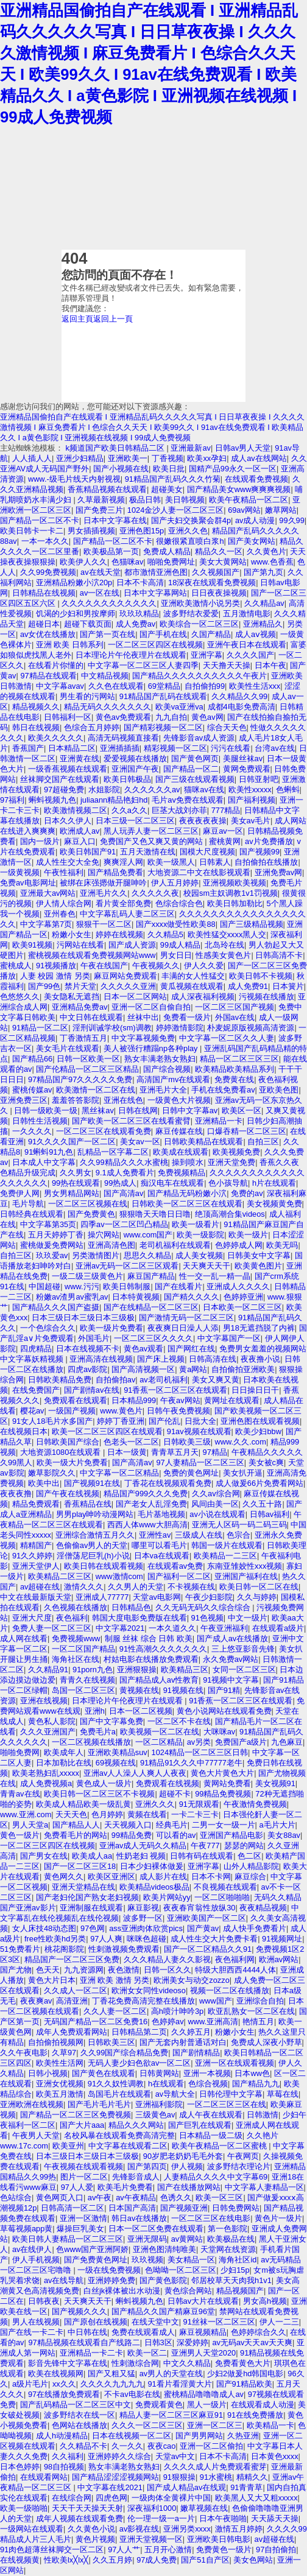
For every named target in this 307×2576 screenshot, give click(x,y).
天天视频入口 (128, 1824)
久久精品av (264, 603)
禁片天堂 (80, 986)
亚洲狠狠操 (137, 1669)
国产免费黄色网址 (95, 2259)
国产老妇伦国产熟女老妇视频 (87, 1897)
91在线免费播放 (255, 2414)
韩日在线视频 (36, 727)
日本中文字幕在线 (115, 520)
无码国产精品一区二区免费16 (95, 2021)
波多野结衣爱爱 (191, 613)
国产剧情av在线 (92, 1390)
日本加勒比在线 (63, 1762)
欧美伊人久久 (83, 561)
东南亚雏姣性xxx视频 (244, 1566)
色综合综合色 (179, 903)
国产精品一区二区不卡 (39, 520)
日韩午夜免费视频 (178, 1410)
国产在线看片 (178, 1286)
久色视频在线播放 (75, 1607)
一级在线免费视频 (109, 2270)
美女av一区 (140, 1141)
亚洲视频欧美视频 (234, 882)
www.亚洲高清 (213, 2021)
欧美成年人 (63, 1752)
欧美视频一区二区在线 (159, 1731)
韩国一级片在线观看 (227, 1545)
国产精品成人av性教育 (159, 1679)
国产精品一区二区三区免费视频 (75, 2114)
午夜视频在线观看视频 (83, 2166)
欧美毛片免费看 (125, 2187)
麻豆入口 (80, 841)
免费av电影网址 (28, 882)
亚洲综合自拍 (260, 2000)
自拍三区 (263, 1141)
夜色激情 (123, 1969)
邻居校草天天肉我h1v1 (231, 2280)
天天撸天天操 (226, 665)
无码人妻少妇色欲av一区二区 (139, 2062)
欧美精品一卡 (270, 2425)
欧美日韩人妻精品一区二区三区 (67, 2238)
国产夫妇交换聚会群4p (191, 520)
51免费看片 (20, 1949)
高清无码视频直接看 (123, 737)
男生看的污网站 (87, 696)
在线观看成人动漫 (262, 2404)
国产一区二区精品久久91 (208, 1949)
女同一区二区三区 (244, 1669)
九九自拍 (171, 717)
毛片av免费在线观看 (188, 799)
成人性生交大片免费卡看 (214, 1938)
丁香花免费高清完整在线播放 (143, 2000)
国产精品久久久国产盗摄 (55, 1307)
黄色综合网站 (188, 2290)
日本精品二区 (72, 748)
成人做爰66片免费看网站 (259, 1483)
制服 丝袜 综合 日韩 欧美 (148, 1638)
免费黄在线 (234, 1079)
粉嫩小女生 (71, 934)
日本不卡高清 (140, 582)
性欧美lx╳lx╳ (66, 2559)
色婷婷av (168, 2021)
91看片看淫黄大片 (179, 2383)
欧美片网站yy (167, 1897)
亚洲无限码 (147, 2238)
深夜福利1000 (151, 2508)
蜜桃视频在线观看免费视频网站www (92, 955)
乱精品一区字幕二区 (113, 1151)
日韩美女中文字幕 (259, 1255)
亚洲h (95, 1711)
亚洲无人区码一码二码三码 (239, 1524)
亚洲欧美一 (127, 458)
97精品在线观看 (48, 675)
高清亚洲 (72, 2000)
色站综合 (16, 2197)
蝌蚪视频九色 (52, 799)
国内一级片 (40, 841)
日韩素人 (215, 862)
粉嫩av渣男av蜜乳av (72, 1296)
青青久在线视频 (87, 1679)
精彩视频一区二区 (175, 748)
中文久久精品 (187, 2363)
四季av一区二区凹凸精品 (124, 1224)
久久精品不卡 (83, 2446)
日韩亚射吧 (258, 779)
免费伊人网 (20, 1193)
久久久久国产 (250, 655)
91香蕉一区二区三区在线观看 (175, 1390)
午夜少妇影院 (209, 1597)
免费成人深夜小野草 (266, 2042)
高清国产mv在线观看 (173, 1079)
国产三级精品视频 (251, 924)
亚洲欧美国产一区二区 (206, 1918)
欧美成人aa (92, 1855)
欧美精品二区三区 (59, 1576)
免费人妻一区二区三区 (51, 1628)
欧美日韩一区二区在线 (258, 1586)
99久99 (291, 520)
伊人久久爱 (204, 965)
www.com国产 (148, 1234)
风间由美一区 (215, 1503)
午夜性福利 (63, 872)
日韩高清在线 (212, 1359)
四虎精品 (36, 1348)
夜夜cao (161, 2446)
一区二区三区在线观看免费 (103, 1131)
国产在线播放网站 (189, 2187)
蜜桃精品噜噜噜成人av (204, 2394)
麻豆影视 (143, 1907)
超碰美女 (167, 489)
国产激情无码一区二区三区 (186, 1317)
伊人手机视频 (36, 2259)
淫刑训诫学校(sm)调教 (112, 1027)
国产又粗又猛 (111, 2373)
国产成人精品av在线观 (187, 2487)
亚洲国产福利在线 (246, 1576)
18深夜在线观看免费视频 (212, 582)
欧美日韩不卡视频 (260, 975)
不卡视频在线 (191, 1586)
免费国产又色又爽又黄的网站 (152, 841)
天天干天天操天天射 (87, 2508)
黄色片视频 (95, 2539)
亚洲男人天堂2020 (203, 2352)
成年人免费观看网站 (71, 2031)
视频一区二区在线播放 (229, 1990)
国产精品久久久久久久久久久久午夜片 (199, 675)
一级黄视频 (20, 872)
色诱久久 (176, 2197)
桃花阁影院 (64, 1949)
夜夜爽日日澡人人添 (183, 1327)
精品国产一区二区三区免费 (71, 1959)
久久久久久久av (152, 789)
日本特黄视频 (136, 1296)
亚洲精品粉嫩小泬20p (74, 582)
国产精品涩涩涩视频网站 (115, 2477)
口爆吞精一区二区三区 (246, 1131)
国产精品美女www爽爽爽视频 (239, 489)
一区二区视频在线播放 (91, 1742)
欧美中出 (44, 1483)
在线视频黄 (20, 2559)
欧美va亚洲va (179, 706)
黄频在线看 (147, 1814)
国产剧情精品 (196, 2052)
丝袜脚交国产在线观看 (59, 779)
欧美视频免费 (236, 1151)
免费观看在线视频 (167, 1783)
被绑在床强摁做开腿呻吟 (103, 882)
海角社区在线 (75, 1659)
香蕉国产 (28, 748)
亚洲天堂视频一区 (151, 2539)
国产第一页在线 (107, 634)
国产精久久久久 (191, 1296)
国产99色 (44, 986)
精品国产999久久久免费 (146, 1493)
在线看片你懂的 (55, 665)
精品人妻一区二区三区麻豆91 (171, 2414)
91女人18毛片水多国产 (52, 1421)
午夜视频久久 (156, 965)
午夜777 (205, 1845)
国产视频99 (259, 851)
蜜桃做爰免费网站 (51, 1245)
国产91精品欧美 (244, 2383)
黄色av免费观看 (124, 717)
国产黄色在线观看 (103, 2073)
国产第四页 (147, 2166)
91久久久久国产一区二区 (72, 1141)
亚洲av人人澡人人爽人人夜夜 (135, 1773)
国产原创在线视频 (95, 2321)
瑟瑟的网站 (244, 1845)
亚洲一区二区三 (214, 2425)
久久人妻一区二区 (115, 2011)
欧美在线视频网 (55, 2373)
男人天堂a (30, 1824)
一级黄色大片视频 (179, 1100)
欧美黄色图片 (258, 1265)
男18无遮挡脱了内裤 (259, 1327)
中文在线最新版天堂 (35, 1597)
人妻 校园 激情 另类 (55, 975)
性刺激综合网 (135, 2363)
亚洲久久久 (155, 1804)
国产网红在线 (191, 1348)
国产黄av (203, 1928)
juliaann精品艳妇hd (113, 799)
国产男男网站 (199, 2435)
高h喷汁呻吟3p (177, 2011)
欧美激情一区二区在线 (95, 1089)
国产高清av (124, 1193)
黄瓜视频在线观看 (192, 986)
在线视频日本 (24, 1431)
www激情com (119, 1576)
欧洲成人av (80, 831)
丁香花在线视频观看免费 (167, 1483)
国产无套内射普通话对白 (183, 2042)
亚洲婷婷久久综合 (119, 2456)
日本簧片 (288, 986)
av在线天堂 (100, 572)
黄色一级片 (20, 1835)
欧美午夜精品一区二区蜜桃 (220, 2145)
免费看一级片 (187, 1017)
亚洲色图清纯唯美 (164, 2249)
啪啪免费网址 (171, 561)
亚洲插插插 (119, 748)
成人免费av (136, 623)
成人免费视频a (46, 1783)
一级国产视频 (72, 1410)
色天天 (48, 1969)
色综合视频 (208, 2083)
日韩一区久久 (167, 1969)
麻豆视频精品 (203, 2332)
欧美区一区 (241, 1110)
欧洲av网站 (279, 1959)
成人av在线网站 (259, 458)
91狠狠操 (179, 2477)
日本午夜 (270, 665)
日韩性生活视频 (40, 1120)
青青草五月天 (175, 1452)
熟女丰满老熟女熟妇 (160, 1058)
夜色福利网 (235, 1959)
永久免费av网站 (231, 1659)
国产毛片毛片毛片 (99, 2104)
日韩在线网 (138, 1110)
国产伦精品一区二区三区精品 (87, 1069)
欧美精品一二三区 (225, 1555)
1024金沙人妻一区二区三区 (175, 510)
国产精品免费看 (115, 872)
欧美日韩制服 (126, 1286)
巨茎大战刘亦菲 (179, 810)
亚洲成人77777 (102, 1597)
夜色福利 (72, 1617)
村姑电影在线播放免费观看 (151, 1659)
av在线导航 (64, 2280)
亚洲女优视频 (59, 2083)
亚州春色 (60, 913)
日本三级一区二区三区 (135, 820)
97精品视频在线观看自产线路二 (83, 2342)
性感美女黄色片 (223, 955)
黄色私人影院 (52, 1721)
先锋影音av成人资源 (199, 737)
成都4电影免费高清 (241, 706)
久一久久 (127, 2446)
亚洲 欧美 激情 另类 (115, 1980)
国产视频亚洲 (184, 2207)
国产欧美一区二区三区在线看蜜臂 (131, 1120)
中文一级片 (247, 1617)
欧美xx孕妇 (207, 458)
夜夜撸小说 (260, 1359)
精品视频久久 (36, 706)
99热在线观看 (76, 1183)
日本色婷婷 (20, 2466)
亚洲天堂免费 (231, 1162)
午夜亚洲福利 (224, 1628)
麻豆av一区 (223, 831)
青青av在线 (20, 1793)
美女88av (283, 1835)
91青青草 (246, 2487)
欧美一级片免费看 (111, 1327)
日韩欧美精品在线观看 (203, 1141)
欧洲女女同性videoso (148, 1990)
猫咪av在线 (204, 789)
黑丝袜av (98, 1110)
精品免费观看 (36, 1503)
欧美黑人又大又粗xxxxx (256, 2497)
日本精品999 (133, 1400)
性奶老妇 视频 (141, 1855)
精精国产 (36, 1545)
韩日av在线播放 (139, 2218)
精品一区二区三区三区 (239, 1058)
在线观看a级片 (278, 1628)
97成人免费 (156, 2559)
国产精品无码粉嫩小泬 (187, 1193)
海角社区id (237, 2259)
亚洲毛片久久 (103, 893)
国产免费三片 (99, 510)
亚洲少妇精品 (80, 458)
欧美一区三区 (219, 2197)
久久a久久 (129, 810)
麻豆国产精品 (151, 1276)
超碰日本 (44, 623)
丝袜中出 (143, 1017)
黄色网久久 (63, 1876)
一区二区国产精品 (83, 1648)
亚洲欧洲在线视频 (31, 2104)
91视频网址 (282, 1938)
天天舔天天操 (274, 2518)
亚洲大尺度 (32, 1617)
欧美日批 (169, 468)
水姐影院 (104, 789)
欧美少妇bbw (258, 1431)
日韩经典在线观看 (31, 1214)
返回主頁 (77, 318)
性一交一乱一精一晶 (214, 1276)
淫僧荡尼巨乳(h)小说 (93, 1555)
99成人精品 (180, 944)
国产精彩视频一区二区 (163, 727)
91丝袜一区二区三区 (219, 2321)
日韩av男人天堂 (243, 447)
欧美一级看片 (195, 1224)
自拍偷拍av (116, 1379)
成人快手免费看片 (254, 1928)
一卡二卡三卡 (195, 1814)
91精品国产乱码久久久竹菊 (173, 479)
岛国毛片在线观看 (119, 2094)
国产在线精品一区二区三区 (151, 1307)
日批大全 (200, 1421)
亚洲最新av (191, 447)
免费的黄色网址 (191, 1472)
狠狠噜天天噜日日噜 (155, 1214)
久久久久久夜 (155, 893)
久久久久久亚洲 (128, 986)
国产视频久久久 (79, 2311)
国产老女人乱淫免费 (151, 1503)
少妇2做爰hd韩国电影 (245, 2373)
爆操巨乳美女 (80, 2228)
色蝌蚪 (288, 789)
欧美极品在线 (231, 2238)
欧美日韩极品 (127, 779)
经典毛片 (172, 1824)
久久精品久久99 (239, 696)
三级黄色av (155, 2114)
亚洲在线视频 (44, 1700)
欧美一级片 (248, 1234)
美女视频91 (275, 1783)
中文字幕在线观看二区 (128, 2145)
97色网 (92, 1928)
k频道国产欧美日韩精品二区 (116, 447)
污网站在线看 (80, 944)
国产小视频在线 (121, 468)
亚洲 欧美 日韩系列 (70, 644)
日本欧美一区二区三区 (242, 1307)
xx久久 (64, 2383)
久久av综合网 (216, 1493)
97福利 (12, 799)
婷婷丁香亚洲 (120, 1421)
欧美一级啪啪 (24, 2508)
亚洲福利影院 (159, 2104)
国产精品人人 (76, 1824)
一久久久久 (32, 1131)
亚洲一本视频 (207, 2073)
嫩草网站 (281, 510)
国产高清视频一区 (143, 1369)
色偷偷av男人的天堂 (92, 1545)
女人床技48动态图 (44, 1928)
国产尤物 (16, 1969)
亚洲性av (155, 1535)
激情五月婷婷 (239, 2528)
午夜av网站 (180, 1400)
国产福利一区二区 (179, 1576)
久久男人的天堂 (135, 1586)
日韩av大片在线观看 (203, 2301)
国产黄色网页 (195, 758)
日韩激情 (262, 2114)
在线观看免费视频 (256, 479)
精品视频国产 (240, 2290)
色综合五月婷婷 (91, 727)
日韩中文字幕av (190, 1110)
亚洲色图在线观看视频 (260, 1421)
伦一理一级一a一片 (161, 2518)
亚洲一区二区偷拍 (211, 2446)
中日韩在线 (87, 2332)
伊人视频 (187, 2166)
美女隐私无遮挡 (71, 996)
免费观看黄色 (159, 2404)
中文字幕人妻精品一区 (264, 2187)
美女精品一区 (191, 2259)
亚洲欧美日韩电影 (218, 2539)
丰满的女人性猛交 (193, 975)
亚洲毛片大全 (163, 1089)
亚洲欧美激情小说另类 (200, 603)
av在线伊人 (32, 2249)
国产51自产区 (205, 2559)
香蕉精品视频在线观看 (107, 489)
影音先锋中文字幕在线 (67, 2363)
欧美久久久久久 (55, 737)
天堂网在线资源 (228, 2249)
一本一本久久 (45, 541)
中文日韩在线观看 (91, 1017)
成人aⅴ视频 (255, 634)
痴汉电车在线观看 (172, 1183)
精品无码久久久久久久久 (107, 706)
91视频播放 (56, 965)
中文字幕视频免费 (143, 1038)
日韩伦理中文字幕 (231, 2094)
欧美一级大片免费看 (72, 1462)
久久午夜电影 (24, 2052)
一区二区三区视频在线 (87, 1203)
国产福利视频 (251, 799)
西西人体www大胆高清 (147, 1524)
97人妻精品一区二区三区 (200, 1462)
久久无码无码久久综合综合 (204, 1607)
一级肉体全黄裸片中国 (171, 2497)
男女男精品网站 (71, 1193)
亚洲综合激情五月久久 (95, 1535)
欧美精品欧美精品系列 (234, 1069)
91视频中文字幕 (231, 1679)
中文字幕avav (60, 686)
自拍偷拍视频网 (55, 2042)
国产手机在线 (163, 634)
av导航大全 (175, 2094)
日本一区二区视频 (140, 1711)
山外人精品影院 (251, 1866)
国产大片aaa (82, 2125)
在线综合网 (71, 2497)
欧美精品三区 (184, 1669)
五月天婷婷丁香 (55, 1234)
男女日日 (176, 955)
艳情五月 (258, 2021)
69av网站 (244, 510)
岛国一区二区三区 (83, 1690)
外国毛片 (94, 1338)
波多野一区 (143, 1918)
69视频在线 (116, 1762)
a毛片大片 (277, 1824)
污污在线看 (230, 748)
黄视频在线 (139, 1690)
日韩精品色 (131, 1607)
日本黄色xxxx (274, 2456)
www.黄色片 (121, 1410)
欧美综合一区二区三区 (199, 623)
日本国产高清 (132, 2207)
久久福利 (67, 2456)
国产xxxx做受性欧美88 (176, 924)
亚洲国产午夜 (135, 768)
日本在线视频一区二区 (131, 2435)
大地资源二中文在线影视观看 (198, 872)
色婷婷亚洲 (243, 1296)
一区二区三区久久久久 (153, 1338)
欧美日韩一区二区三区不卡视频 (99, 1793)
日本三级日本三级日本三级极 (83, 1317)
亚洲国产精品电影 (231, 1835)
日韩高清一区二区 (72, 2207)
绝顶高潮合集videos (230, 1214)
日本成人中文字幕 (44, 1162)
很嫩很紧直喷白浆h (190, 541)
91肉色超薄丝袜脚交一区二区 (52, 2549)
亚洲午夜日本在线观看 (246, 644)
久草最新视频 (101, 499)
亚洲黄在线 (79, 758)
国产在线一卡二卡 (31, 2332)
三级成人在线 (198, 1535)
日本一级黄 (127, 1452)
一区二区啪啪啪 (222, 1897)
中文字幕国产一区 (229, 1338)
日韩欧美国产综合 (67, 1441)
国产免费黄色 (91, 1214)
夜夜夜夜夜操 (203, 820)
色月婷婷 (107, 1814)
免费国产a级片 (241, 1742)
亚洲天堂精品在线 (83, 1887)
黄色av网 (207, 717)
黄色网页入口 (59, 2197)
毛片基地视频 (161, 1514)
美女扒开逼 (243, 1472)
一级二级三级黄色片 (87, 1276)
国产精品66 (32, 1058)
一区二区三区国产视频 (234, 1007)
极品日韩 (145, 499)
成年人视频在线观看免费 (79, 2518)
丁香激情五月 (83, 1038)
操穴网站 (103, 1234)
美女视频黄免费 (274, 1203)
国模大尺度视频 (207, 851)
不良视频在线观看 (225, 1887)
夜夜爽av (36, 2000)
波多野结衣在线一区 (79, 2414)
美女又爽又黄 (215, 1379)
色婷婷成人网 (239, 1245)
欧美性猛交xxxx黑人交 (227, 934)
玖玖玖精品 (139, 613)
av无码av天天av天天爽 (252, 2342)
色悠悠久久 (20, 996)
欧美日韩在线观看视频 (103, 1566)
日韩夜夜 (44, 2301)
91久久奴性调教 (116, 2083)
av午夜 (100, 2197)
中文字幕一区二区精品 (119, 1472)
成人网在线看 (24, 1638)
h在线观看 (166, 2083)
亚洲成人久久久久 (238, 1286)
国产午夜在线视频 (67, 1493)
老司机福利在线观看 (175, 1245)
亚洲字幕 (206, 655)
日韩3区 (158, 2342)
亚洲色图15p (141, 530)
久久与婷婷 (257, 1597)
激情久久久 (84, 1586)
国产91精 (224, 1690)
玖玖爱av (52, 1255)
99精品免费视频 (223, 1793)
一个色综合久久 (48, 1327)
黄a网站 (193, 1369)
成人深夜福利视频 (203, 996)
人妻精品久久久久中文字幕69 (215, 2176)
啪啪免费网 (20, 1752)
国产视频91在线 (92, 1483)
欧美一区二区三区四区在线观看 (107, 1431)
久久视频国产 (215, 572)
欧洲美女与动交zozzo (191, 1980)
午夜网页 (243, 2156)
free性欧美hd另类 (55, 1938)
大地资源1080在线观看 (61, 1452)
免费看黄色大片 (242, 2363)
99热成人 (120, 1183)
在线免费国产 (36, 1390)
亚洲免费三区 (24, 1100)
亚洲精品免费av (80, 1007)
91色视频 (207, 1617)
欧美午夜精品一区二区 (248, 499)
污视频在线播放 (266, 996)
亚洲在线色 (123, 1100)
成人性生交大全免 (67, 862)
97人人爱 (77, 2187)
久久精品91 (48, 1669)
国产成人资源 (132, 944)
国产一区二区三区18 (80, 1866)
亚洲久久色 (188, 530)
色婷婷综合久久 (258, 2332)
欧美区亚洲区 (111, 1876)
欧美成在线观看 (180, 1151)
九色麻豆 (287, 1742)
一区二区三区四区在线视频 (155, 644)
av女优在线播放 (48, 634)
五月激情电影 (246, 613)
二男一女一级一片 (223, 1824)
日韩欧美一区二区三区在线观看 (187, 1203)
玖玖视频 (147, 2259)
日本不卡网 (211, 1876)
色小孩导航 (228, 1183)
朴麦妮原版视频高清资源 (250, 1027)
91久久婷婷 (32, 1555)
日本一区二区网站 (135, 996)
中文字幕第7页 (46, 924)
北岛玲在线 (224, 944)
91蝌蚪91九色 (48, 1151)
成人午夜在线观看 (210, 2114)
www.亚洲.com (25, 1814)
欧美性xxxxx (250, 789)
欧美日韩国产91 (88, 851)
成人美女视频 (199, 1255)
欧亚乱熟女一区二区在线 (251, 2011)
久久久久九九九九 (112, 2383)
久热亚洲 (243, 2435)
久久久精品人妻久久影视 (167, 1959)
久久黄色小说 (91, 2528)
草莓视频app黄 (26, 2228)
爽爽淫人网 (123, 862)
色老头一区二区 (131, 1441)
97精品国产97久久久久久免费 (80, 1079)
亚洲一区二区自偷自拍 (151, 1007)
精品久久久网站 (136, 2125)
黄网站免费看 (227, 1783)
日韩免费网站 (235, 2207)
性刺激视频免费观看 (124, 1949)
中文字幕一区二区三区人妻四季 (143, 665)
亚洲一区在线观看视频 (234, 2062)
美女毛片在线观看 (67, 1048)
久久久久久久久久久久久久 (109, 603)
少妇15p (235, 2270)
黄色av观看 (144, 1348)
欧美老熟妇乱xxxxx (45, 1773)
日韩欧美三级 (187, 1441)
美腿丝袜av (243, 758)
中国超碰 (44, 1286)
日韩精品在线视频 (44, 592)
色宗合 (238, 1535)
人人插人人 (32, 458)
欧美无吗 (282, 1245)
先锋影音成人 (136, 2176)
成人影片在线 (163, 1876)
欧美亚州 (68, 2145)
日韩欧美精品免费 (59, 1379)
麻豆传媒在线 (179, 1131)
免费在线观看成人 (143, 2332)
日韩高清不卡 (279, 955)
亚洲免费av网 (279, 872)
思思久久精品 (147, 1255)
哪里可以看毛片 (159, 1545)
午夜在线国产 (104, 965)
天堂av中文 (175, 2456)
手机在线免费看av (223, 1089)
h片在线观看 (274, 1183)
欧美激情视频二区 (75, 810)
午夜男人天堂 (36, 2135)
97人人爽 (106, 1938)
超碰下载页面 (87, 623)
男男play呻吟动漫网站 (94, 1514)
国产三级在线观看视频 (195, 779)
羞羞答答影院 (75, 1100)
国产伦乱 (164, 1421)
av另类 (199, 1742)
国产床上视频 (161, 1359)
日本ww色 (252, 2073)
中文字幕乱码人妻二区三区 (127, 913)
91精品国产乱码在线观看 (163, 696)
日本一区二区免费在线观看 (155, 2228)
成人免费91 (248, 986)
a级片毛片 (30, 2383)
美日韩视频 (185, 499)
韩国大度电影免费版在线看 (139, 1617)
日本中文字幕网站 (155, 592)
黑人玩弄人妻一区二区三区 (151, 831)
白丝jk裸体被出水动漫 (121, 2290)
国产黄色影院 (163, 2280)
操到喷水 (187, 1162)
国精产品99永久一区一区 (233, 468)
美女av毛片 (251, 820)
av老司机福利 (163, 1379)
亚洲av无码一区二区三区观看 (127, 1265)
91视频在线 (183, 1690)
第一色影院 (227, 2228)
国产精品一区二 (191, 768)
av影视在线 (139, 2528)
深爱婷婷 (192, 2342)
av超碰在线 (40, 1586)
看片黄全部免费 (123, 903)
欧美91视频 (32, 944)
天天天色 (71, 1814)
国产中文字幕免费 (111, 1721)
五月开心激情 (168, 2549)
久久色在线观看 (116, 686)
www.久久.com (240, 1441)
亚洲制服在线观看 (91, 1907)
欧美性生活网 (59, 2062)
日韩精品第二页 (139, 2031)
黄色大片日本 (52, 1980)
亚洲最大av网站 (48, 893)
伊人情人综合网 (63, 903)
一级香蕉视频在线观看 (67, 768)
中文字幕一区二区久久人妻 (226, 1038)
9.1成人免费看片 (125, 1172)
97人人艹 (124, 2549)
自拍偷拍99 (205, 686)
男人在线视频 (36, 2321)
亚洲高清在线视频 (101, 1359)
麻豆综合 (250, 1876)
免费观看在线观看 (75, 1400)
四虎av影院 (88, 1369)
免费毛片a (98, 1731)
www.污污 (82, 1286)
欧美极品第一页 (111, 551)
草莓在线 (282, 2094)
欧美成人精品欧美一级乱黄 (83, 1804)
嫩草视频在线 (204, 2508)
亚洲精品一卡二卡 (91, 2352)
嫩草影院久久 (52, 1472)
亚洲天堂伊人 (36, 1566)
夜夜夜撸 (16, 1493)
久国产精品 (211, 634)
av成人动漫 (255, 520)
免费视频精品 (181, 1172)
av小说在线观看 (217, 1514)
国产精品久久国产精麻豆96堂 (163, 2311)
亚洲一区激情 (83, 2218)
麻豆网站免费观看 (125, 975)
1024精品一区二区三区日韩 (200, 1752)
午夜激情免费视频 (255, 1804)
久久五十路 (262, 1503)
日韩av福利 (270, 1514)
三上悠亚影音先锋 (243, 1648)
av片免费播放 (269, 841)
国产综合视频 (167, 1069)
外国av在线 (235, 1017)
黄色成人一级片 (104, 1783)
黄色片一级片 (278, 2218)
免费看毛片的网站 (75, 1835)
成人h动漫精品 (62, 2435)
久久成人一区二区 (75, 1990)
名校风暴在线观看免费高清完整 (119, 2135)
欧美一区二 (147, 2352)
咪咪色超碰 (146, 1938)
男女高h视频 (265, 2301)
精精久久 (252, 2477)
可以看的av (176, 1835)
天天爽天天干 (206, 1265)
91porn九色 (92, 1669)
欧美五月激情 (59, 2094)
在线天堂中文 (155, 2321)
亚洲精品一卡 (218, 1120)
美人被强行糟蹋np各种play (152, 1048)
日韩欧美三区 (111, 2042)
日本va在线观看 (162, 1555)
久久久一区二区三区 (147, 2425)
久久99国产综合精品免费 (124, 2052)
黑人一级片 (207, 2404)
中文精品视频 (105, 675)
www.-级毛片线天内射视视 (74, 479)
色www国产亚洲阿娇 (92, 2249)
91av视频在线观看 (199, 1431)
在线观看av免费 (175, 1566)
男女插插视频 (91, 530)
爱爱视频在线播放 (135, 758)
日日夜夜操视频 (219, 592)
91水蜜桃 (216, 2477)
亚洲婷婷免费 (111, 2280)
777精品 (225, 810)
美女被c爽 (266, 1462)
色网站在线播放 (79, 2425)
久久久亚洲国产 (48, 1731)
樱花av (32, 1410)
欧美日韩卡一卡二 (31, 530)
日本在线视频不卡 (87, 1348)
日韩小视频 (48, 2073)
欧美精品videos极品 (154, 1887)
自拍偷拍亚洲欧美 (243, 1369)
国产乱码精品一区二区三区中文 (75, 2404)
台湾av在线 (275, 748)
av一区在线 (100, 592)
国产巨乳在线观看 (199, 2125)
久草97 (64, 2052)
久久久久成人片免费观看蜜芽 (215, 2466)
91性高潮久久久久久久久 (163, 1648)
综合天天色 (227, 727)
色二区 (249, 1855)
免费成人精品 (167, 551)
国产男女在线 (44, 1855)
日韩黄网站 (159, 2073)
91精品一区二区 (40, 1027)
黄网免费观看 (246, 768)
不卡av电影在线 (132, 2394)
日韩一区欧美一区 (88, 1058)
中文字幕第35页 (48, 1224)
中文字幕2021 (120, 1628)
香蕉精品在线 (87, 1503)
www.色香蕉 (272, 561)
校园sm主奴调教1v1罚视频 (230, 893)
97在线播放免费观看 (64, 2394)
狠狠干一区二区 (104, 924)
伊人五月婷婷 (175, 882)
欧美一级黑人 (171, 862)
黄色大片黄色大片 (222, 1773)
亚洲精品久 (263, 623)
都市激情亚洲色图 (156, 572)
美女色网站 (253, 2559)
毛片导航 (28, 1203)
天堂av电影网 (157, 1597)
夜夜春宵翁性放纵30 (199, 1907)
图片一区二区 (84, 2176)
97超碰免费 (64, 789)
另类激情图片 (95, 1255)
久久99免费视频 (48, 572)
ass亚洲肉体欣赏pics (146, 1928)
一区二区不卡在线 (179, 1721)
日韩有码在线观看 (201, 1855)
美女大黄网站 (223, 561)
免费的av (247, 1193)
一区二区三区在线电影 (210, 2218)
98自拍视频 (64, 2466)
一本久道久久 (172, 1628)
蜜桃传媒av (32, 1089)
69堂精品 (164, 686)
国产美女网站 (251, 541)
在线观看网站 (44, 2477)
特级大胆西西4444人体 (235, 1969)
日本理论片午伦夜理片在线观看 (131, 655)
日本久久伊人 (67, 820)
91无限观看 (199, 1804)
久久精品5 (165, 934)
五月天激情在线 (147, 851)
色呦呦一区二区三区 (180, 2270)
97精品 (215, 1452)
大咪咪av (219, 1731)
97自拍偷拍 (276, 2549)
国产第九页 (263, 572)
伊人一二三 (279, 2321)
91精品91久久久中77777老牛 (191, 1762)
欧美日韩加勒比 (235, 903)
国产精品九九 (256, 2083)
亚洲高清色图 (111, 1245)
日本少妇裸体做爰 (151, 1866)
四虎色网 (111, 2497)
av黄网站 (187, 2238)
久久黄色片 (266, 551)
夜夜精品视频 (263, 1907)
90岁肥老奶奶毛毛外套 (183, 2156)
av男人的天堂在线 (171, 2373)
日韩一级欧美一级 (45, 1110)
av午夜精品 (136, 2197)
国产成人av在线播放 (233, 1638)
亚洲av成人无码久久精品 (143, 1845)
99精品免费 (131, 1835)
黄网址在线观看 (231, 1400)
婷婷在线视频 (119, 934)
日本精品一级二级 (210, 2135)
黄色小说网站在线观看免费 (224, 1711)
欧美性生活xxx (254, 686)
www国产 (215, 2000)
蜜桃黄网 (225, 841)
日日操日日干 (255, 1390)
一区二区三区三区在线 (226, 2104)
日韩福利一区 (67, 717)
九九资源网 (84, 1969)
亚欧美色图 (278, 1089)
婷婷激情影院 (179, 1027)
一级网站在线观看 (31, 2528)
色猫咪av (127, 561)
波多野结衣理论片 (238, 2166)
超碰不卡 (175, 1793)
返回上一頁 (113, 318)
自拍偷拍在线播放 (266, 862)
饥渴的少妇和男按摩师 (75, 613)
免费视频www (76, 1638)
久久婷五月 (191, 2031)
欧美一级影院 (200, 1234)
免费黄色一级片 (224, 2549)
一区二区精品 (159, 1742)
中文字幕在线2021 (109, 2487)
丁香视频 (167, 458)
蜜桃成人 (16, 965)
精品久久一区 (218, 551)
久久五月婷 (112, 2559)
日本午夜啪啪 (223, 2518)
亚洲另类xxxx (187, 2528)
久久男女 (75, 1172)
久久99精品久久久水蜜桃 (124, 1162)
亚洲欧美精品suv (117, 1752)
